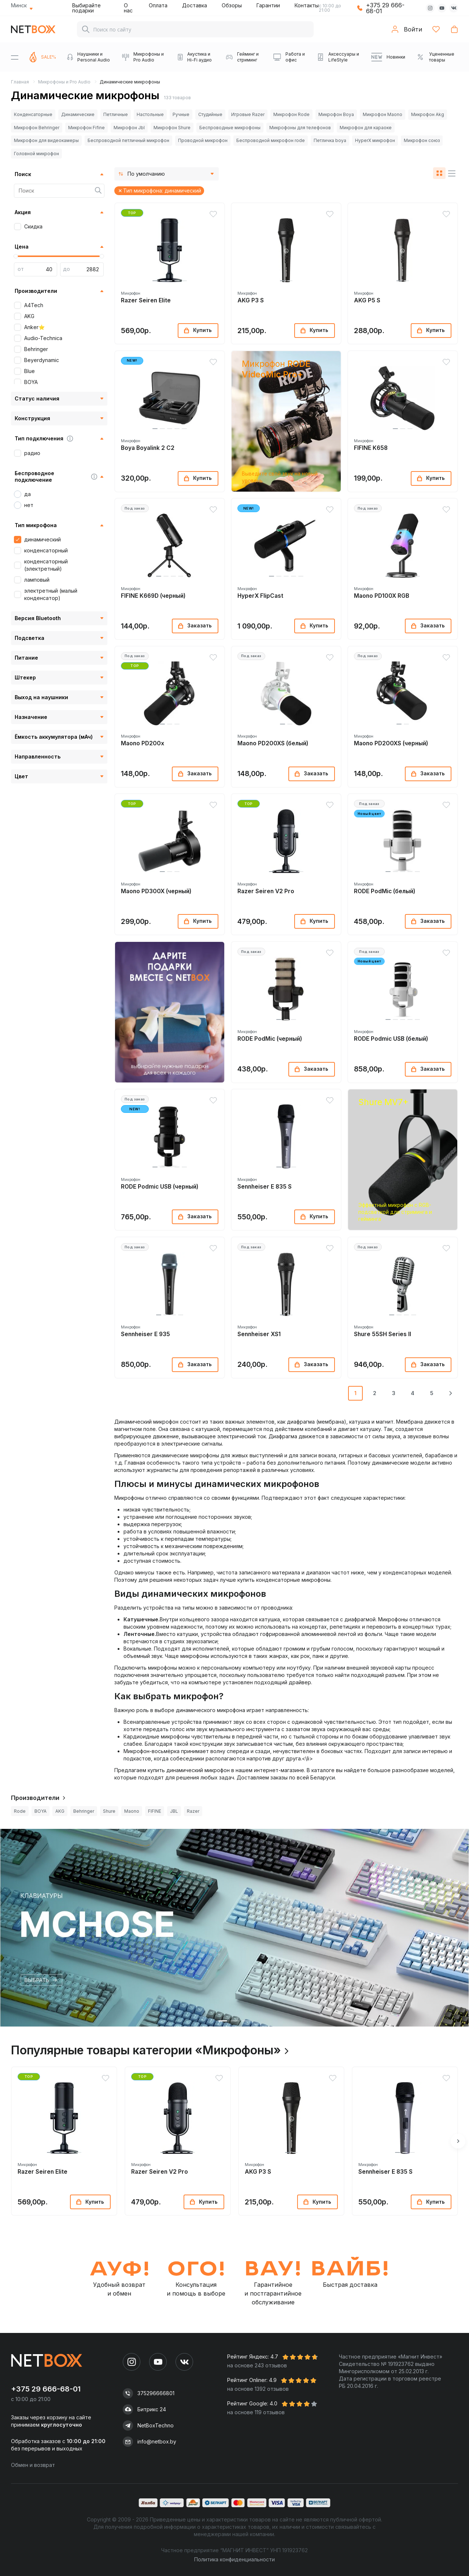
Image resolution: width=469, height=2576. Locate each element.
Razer (193, 1811)
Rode (20, 1811)
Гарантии (268, 5)
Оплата (158, 5)
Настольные (150, 114)
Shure (109, 1811)
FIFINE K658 (371, 447)
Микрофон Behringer (36, 127)
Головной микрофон (36, 153)
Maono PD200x (142, 743)
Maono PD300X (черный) (156, 891)
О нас (128, 8)
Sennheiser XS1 (259, 1334)
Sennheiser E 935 (145, 1334)
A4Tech (33, 305)
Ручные (181, 114)
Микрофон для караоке (366, 127)
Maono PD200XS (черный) (391, 743)
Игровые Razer (248, 114)
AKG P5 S (367, 300)
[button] (155, 280)
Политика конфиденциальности (234, 2559)
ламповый (36, 580)
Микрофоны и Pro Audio (64, 82)
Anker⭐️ (34, 327)
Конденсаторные (33, 114)
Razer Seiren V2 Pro (265, 891)
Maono (131, 1811)
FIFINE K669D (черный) (153, 595)
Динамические (78, 114)
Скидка (33, 226)
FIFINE (154, 1811)
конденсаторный (46, 550)
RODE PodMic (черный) (269, 1038)
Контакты (307, 5)
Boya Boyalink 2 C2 (147, 447)
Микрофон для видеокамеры (46, 140)
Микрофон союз (422, 140)
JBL (174, 1811)
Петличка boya (330, 140)
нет (28, 505)
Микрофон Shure (172, 127)
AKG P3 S (250, 300)
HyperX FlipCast (260, 595)
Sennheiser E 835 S (264, 1186)
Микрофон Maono (382, 114)
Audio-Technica (43, 338)
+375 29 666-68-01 (385, 8)
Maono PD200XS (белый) (272, 743)
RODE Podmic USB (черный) (159, 1186)
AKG (29, 316)
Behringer (36, 349)
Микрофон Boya (336, 114)
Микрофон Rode (291, 114)
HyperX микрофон (375, 140)
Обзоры (232, 5)
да (27, 494)
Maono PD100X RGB (381, 595)
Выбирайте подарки (86, 8)
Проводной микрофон (203, 140)
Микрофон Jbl (129, 127)
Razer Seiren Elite (146, 300)
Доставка (194, 5)
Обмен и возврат (33, 2465)
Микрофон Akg (427, 114)
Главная (20, 82)
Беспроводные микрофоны (230, 127)
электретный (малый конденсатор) (50, 594)
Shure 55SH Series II (382, 1334)
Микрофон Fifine (86, 127)
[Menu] (14, 57)
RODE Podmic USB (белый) (391, 1038)
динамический (42, 539)
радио (32, 453)
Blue (29, 371)
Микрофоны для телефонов (300, 127)
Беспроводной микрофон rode (270, 140)
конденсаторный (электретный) (46, 565)
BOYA (31, 382)
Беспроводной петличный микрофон (128, 140)
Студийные (210, 114)
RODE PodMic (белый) (384, 891)
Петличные (115, 114)
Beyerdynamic (41, 360)
